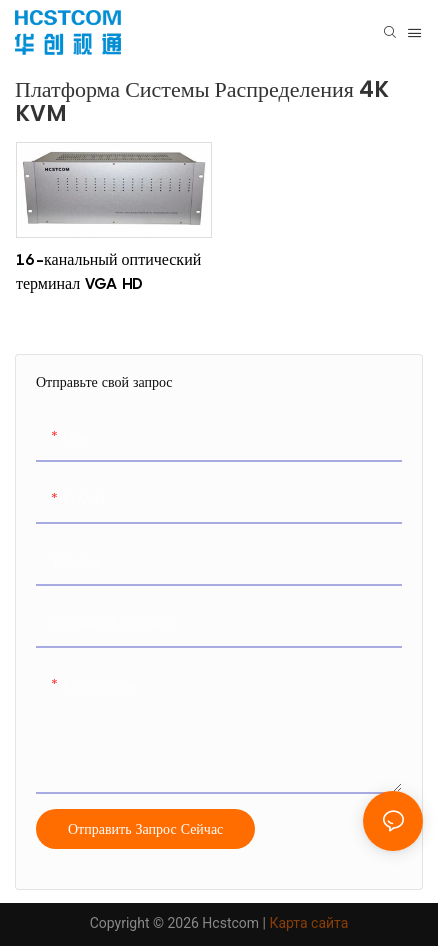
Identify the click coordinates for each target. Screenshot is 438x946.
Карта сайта (308, 923)
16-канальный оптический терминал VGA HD (108, 271)
